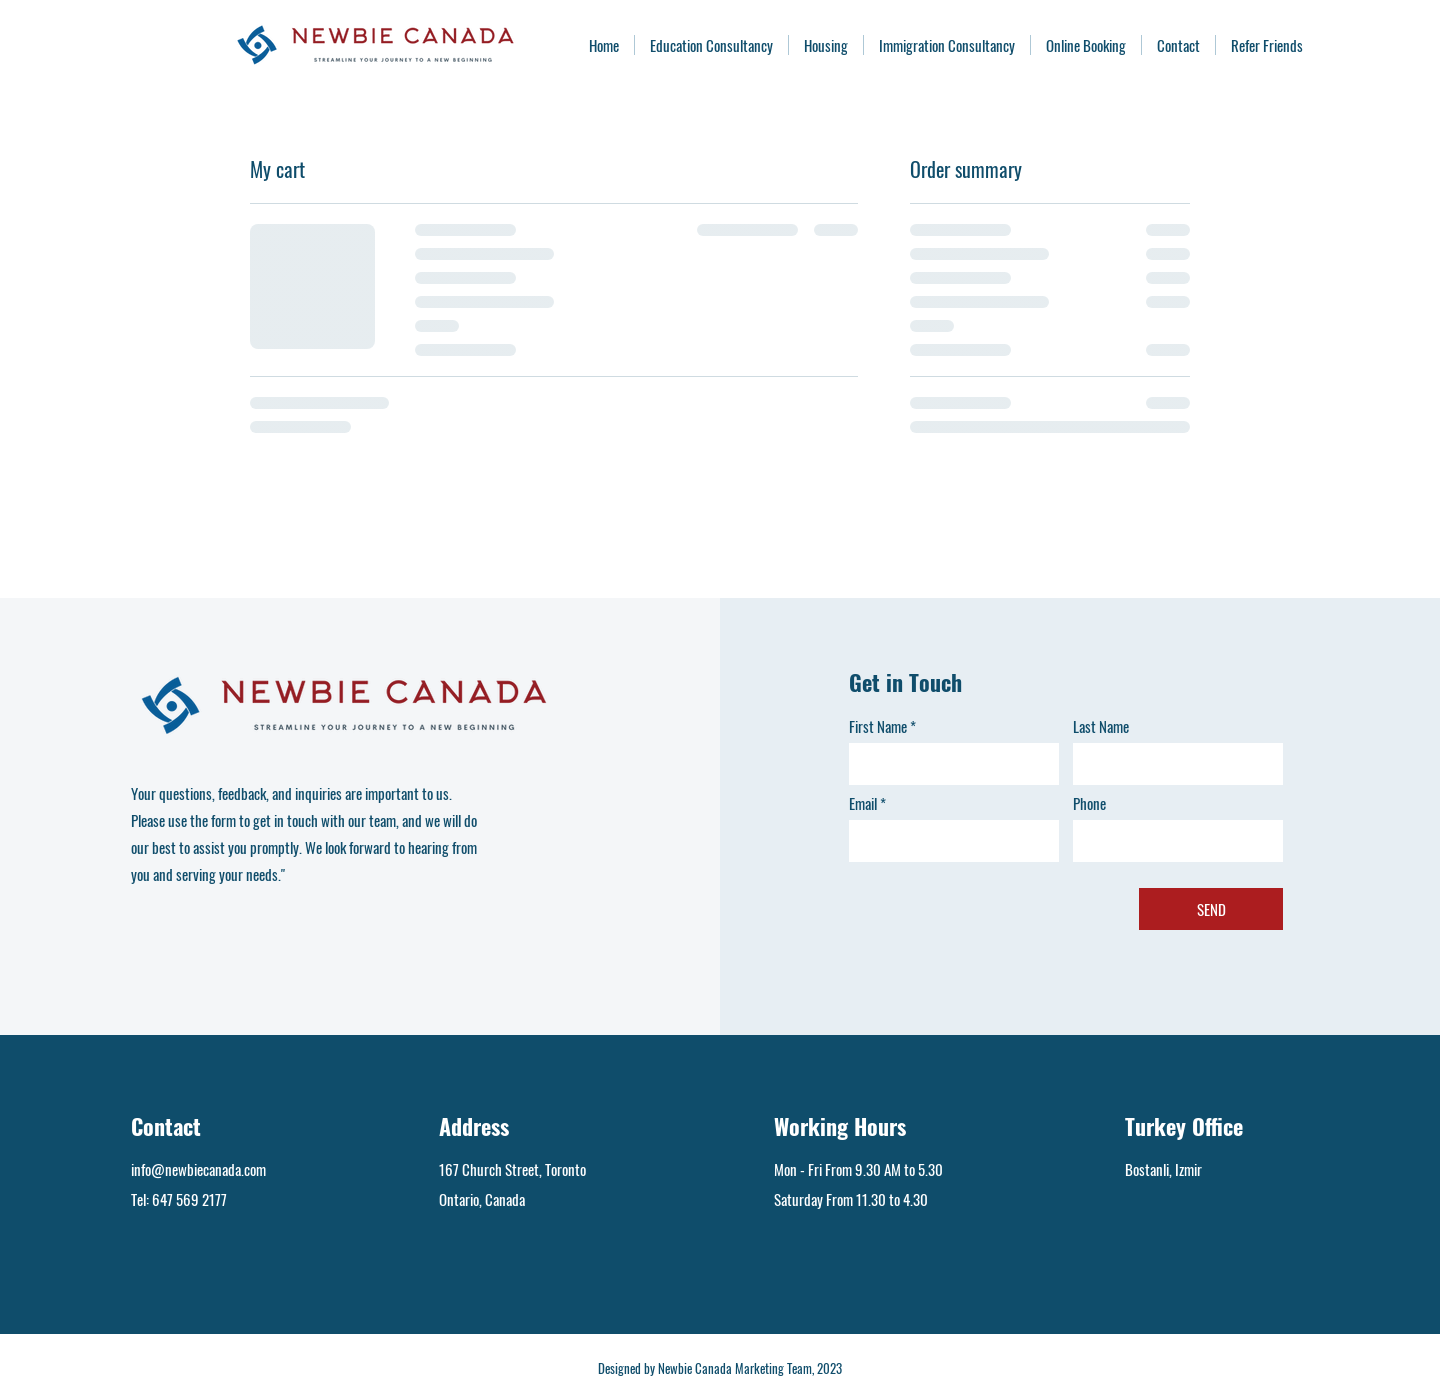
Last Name (1101, 726)
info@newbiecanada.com (198, 1169)
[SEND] (1211, 909)
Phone (1089, 803)
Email (863, 803)
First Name (878, 726)
